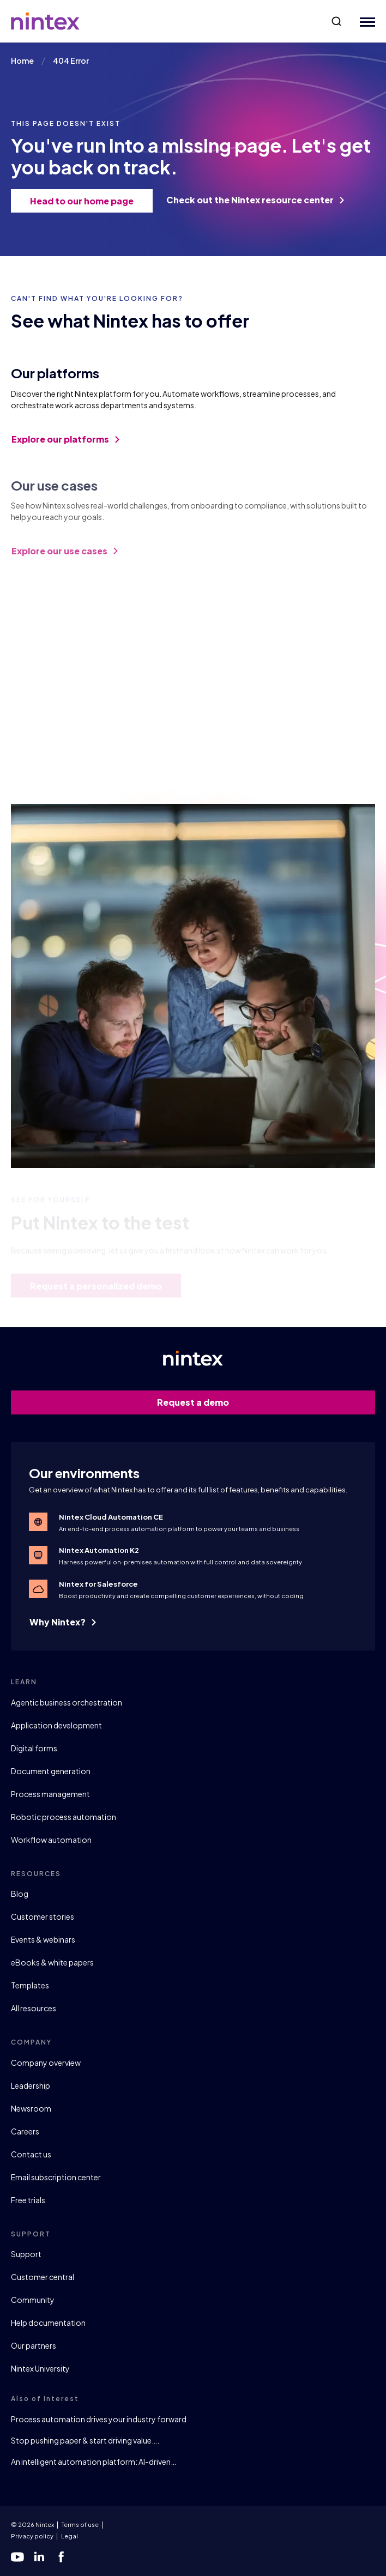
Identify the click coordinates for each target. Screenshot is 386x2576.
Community (33, 2300)
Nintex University (40, 2368)
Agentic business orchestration (66, 1702)
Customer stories (42, 1916)
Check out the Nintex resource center (255, 199)
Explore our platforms (65, 446)
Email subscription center (56, 2177)
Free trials (28, 2200)
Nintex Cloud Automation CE (111, 1517)
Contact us (31, 2154)
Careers (25, 2131)
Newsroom (31, 2108)
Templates (30, 1985)
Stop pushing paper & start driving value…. (85, 2440)
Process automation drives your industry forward (98, 2419)
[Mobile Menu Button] (365, 21)
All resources (33, 2008)
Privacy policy (32, 2535)
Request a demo (260, 1402)
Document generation (51, 1771)
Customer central (42, 2277)
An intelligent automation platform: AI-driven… (93, 2461)
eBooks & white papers (52, 1962)
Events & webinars (43, 1939)
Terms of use (80, 2524)
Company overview (46, 2062)
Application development (56, 1725)
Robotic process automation (63, 1817)
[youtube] (17, 2556)
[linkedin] (39, 2556)
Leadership (30, 2085)
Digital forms (34, 1748)
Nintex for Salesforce (98, 1584)
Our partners (33, 2345)
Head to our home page (85, 201)
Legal (69, 2535)
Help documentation (48, 2322)
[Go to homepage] (45, 21)
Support (26, 2254)
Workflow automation (51, 1840)
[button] (336, 21)
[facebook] (61, 2556)
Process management (50, 1794)
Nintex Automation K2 (99, 1550)
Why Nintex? (62, 1622)
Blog (19, 1893)
